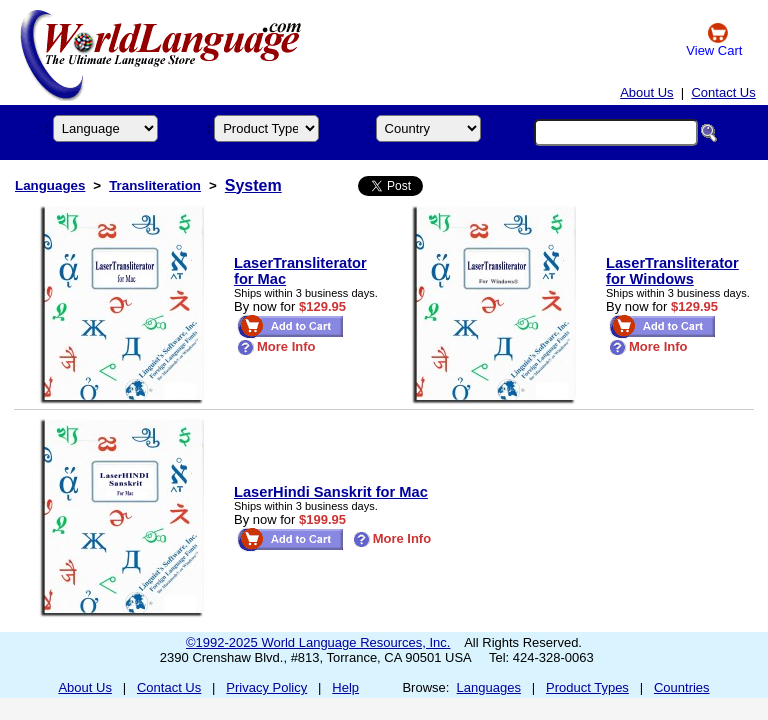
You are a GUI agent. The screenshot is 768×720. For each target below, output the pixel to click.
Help (345, 687)
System (253, 185)
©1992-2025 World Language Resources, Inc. (318, 642)
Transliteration (155, 185)
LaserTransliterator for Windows (672, 271)
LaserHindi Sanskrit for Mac (331, 492)
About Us (646, 92)
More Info (276, 346)
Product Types (587, 687)
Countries (682, 687)
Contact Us (723, 92)
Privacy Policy (266, 687)
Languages (50, 185)
